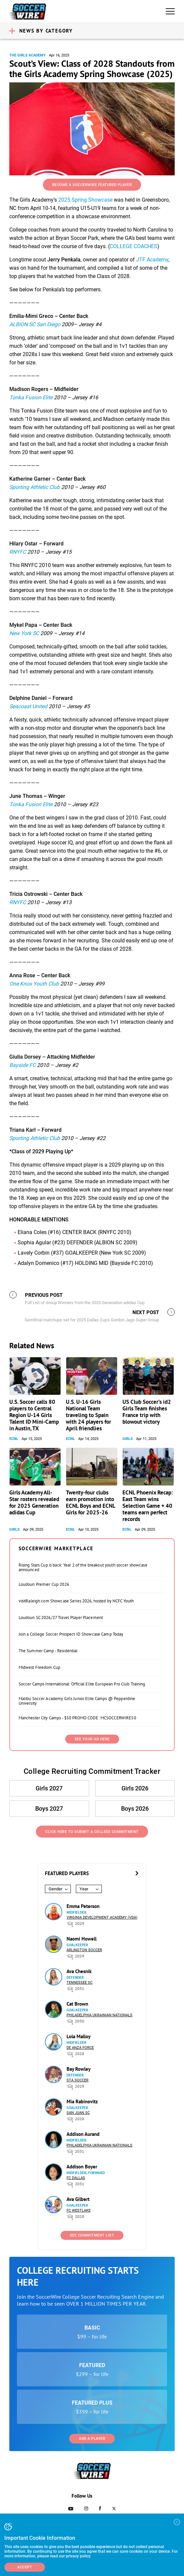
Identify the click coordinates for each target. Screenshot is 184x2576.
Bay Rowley (79, 2069)
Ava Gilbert (78, 2199)
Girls (127, 1439)
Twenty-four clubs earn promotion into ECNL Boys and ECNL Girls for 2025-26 (90, 1502)
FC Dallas (76, 2178)
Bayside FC (22, 1065)
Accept (24, 2567)
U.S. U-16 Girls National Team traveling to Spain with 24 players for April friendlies (88, 1415)
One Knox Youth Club (34, 984)
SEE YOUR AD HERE (92, 1739)
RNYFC (17, 552)
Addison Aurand (83, 2134)
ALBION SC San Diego (34, 324)
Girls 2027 (49, 1788)
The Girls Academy (27, 55)
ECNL (13, 1439)
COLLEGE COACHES (133, 246)
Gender (55, 1888)
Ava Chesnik (79, 1971)
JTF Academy (152, 259)
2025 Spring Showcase (85, 200)
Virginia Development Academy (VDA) (102, 1917)
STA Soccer (78, 2080)
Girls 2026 (134, 1788)
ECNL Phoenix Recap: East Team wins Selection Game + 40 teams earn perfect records (147, 1506)
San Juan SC (78, 2113)
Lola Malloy (79, 2036)
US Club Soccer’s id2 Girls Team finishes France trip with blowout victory (146, 1411)
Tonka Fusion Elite (31, 397)
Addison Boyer (82, 2166)
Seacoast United (28, 706)
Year (84, 1888)
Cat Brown (77, 2004)
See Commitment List (92, 2235)
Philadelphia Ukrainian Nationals (99, 2015)
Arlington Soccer (84, 1950)
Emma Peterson (83, 1906)
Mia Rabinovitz (82, 2101)
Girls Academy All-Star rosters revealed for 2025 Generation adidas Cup (34, 1502)
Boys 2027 (49, 1808)
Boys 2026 (135, 1808)
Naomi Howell (81, 1939)
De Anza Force (80, 2048)
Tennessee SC (79, 1982)
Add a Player (92, 2438)
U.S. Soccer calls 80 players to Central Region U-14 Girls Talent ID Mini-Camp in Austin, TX (34, 1415)
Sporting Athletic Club (34, 487)
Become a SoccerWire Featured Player (92, 185)
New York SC (24, 633)
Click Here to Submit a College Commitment (92, 1832)
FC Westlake (79, 2210)
